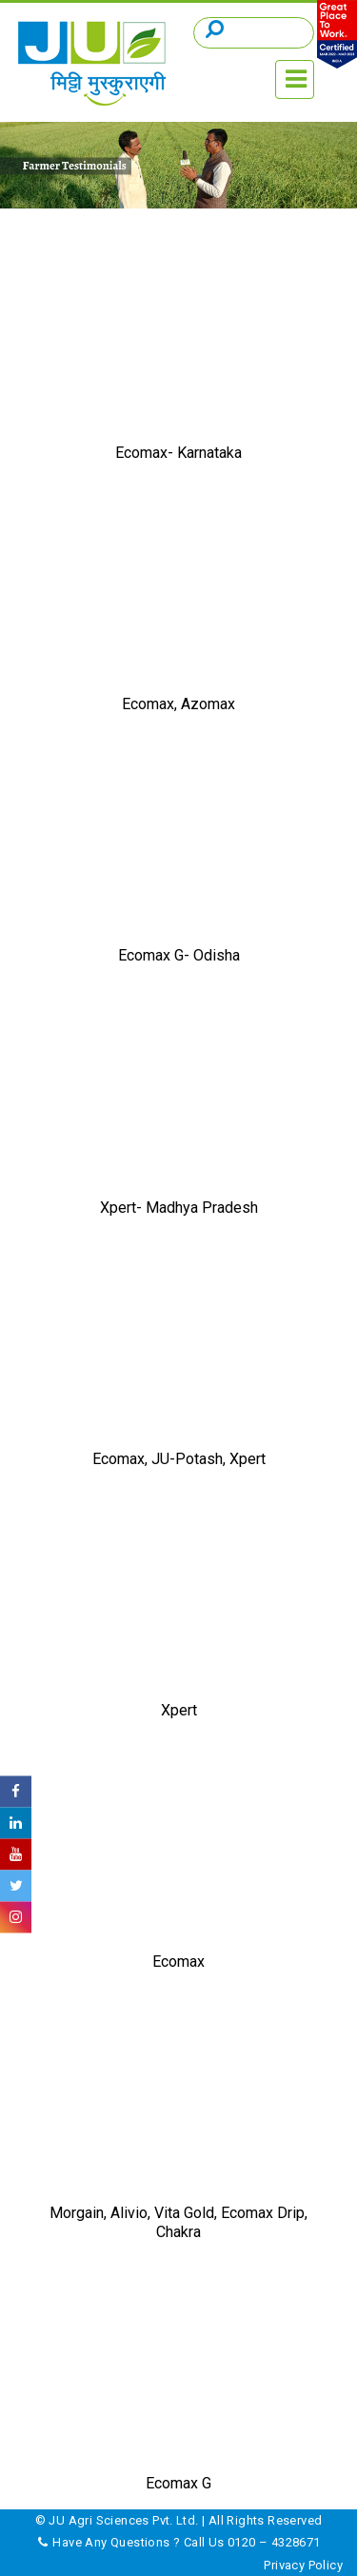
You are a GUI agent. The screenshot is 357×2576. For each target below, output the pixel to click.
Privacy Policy (303, 2565)
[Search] (254, 33)
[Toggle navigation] (294, 79)
